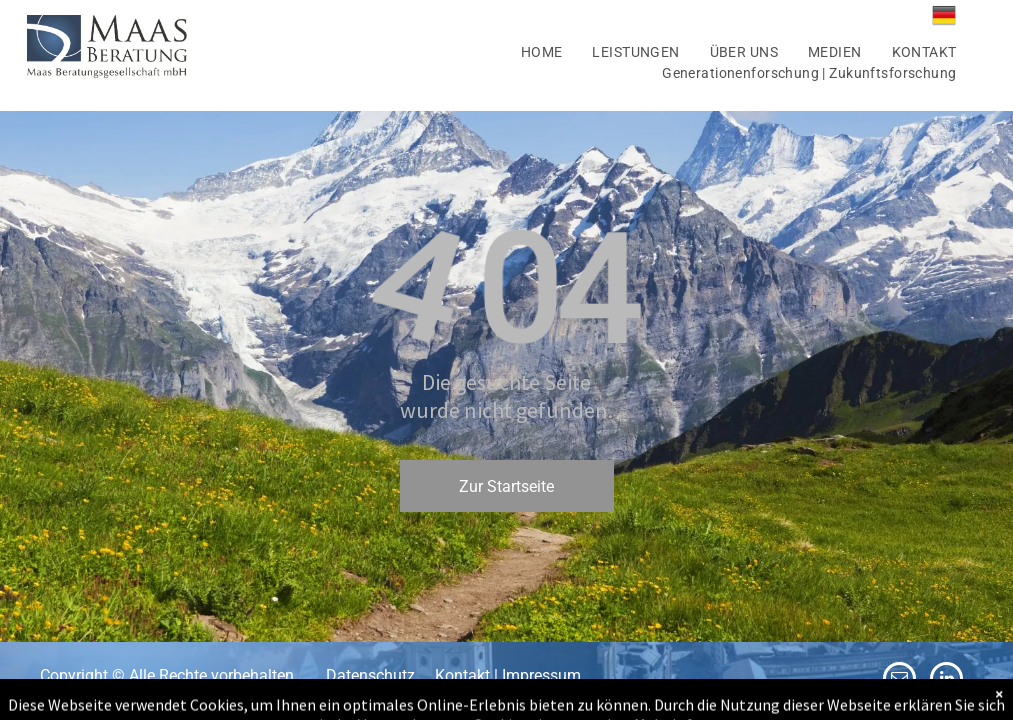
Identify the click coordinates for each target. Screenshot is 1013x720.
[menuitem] (542, 52)
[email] (899, 681)
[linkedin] (946, 681)
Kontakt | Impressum (508, 675)
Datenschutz (370, 675)
